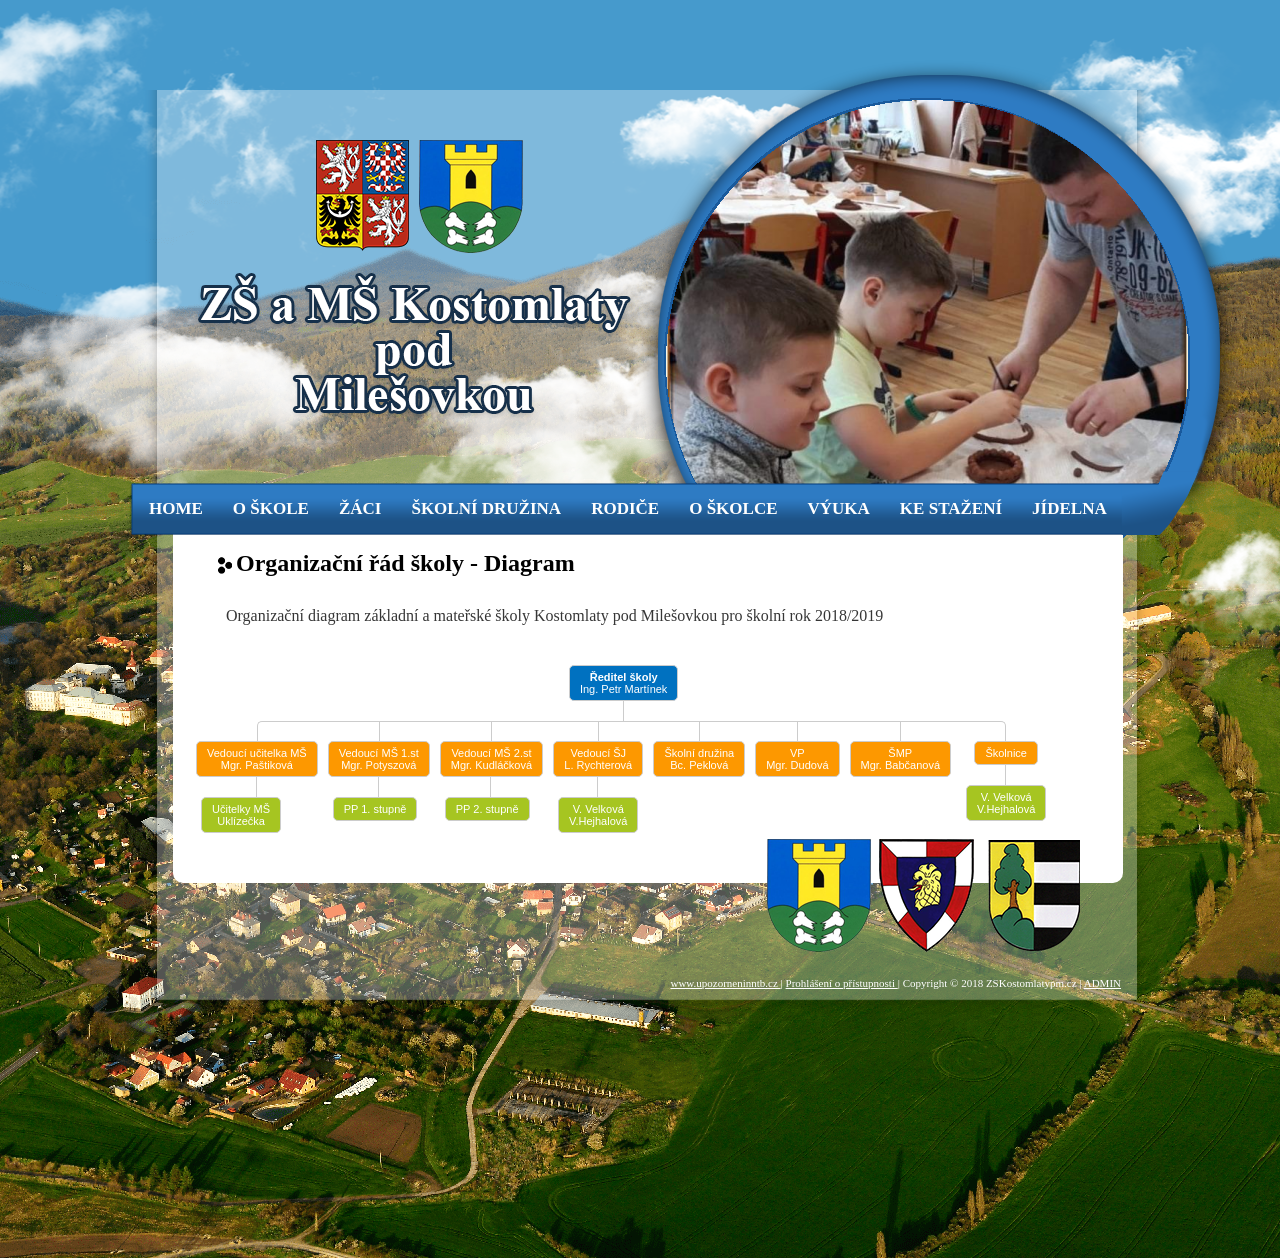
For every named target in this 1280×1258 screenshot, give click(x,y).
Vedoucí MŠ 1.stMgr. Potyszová (379, 759)
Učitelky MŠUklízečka (241, 815)
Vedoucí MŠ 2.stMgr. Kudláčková (491, 759)
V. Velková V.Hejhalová (598, 815)
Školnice (1006, 753)
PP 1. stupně (375, 809)
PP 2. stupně (487, 809)
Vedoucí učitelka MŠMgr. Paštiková (257, 759)
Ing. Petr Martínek (623, 683)
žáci (360, 508)
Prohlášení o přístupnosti (842, 983)
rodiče (625, 508)
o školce (733, 508)
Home (176, 508)
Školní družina (486, 508)
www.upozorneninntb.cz (725, 983)
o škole (271, 508)
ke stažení (951, 508)
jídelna (1069, 508)
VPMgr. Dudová (797, 759)
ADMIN (1102, 983)
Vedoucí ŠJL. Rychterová (598, 759)
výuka (839, 508)
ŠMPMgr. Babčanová (901, 759)
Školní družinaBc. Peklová (699, 759)
